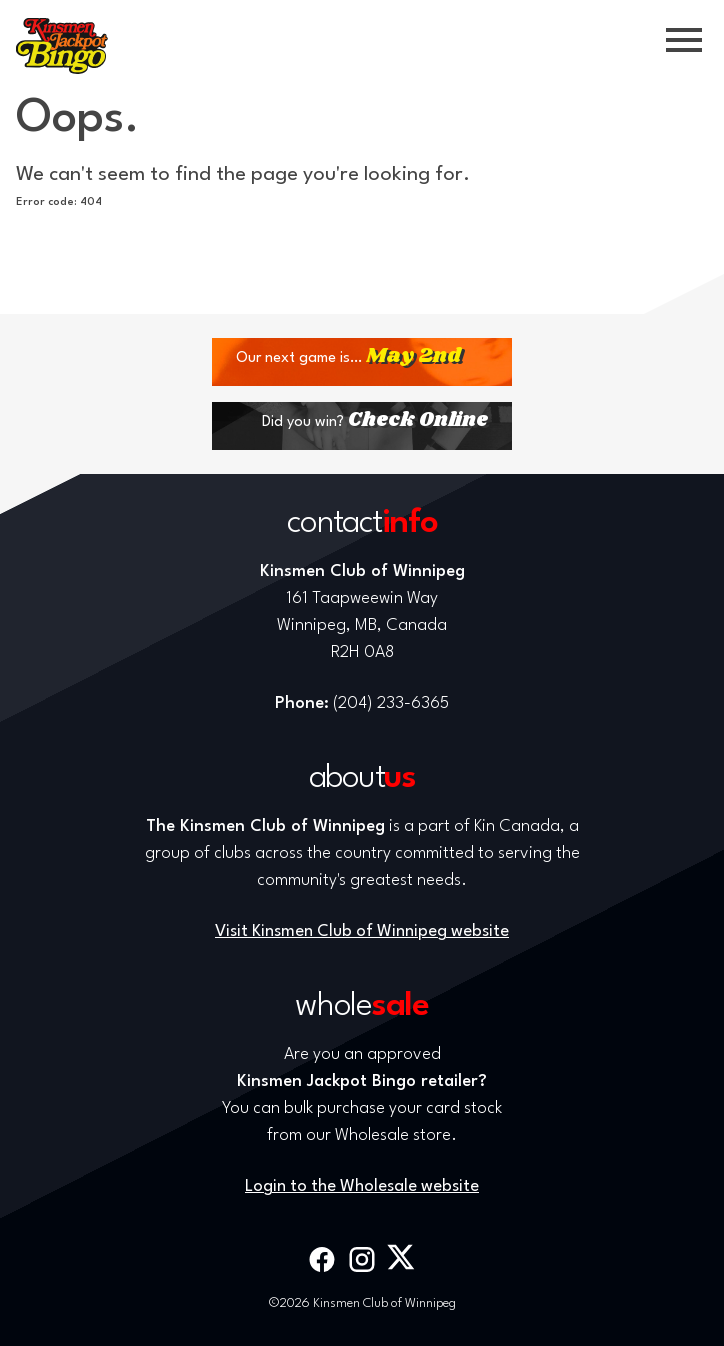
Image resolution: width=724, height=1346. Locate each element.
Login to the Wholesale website (362, 1186)
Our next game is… (348, 356)
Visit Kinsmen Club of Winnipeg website (362, 931)
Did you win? (375, 420)
